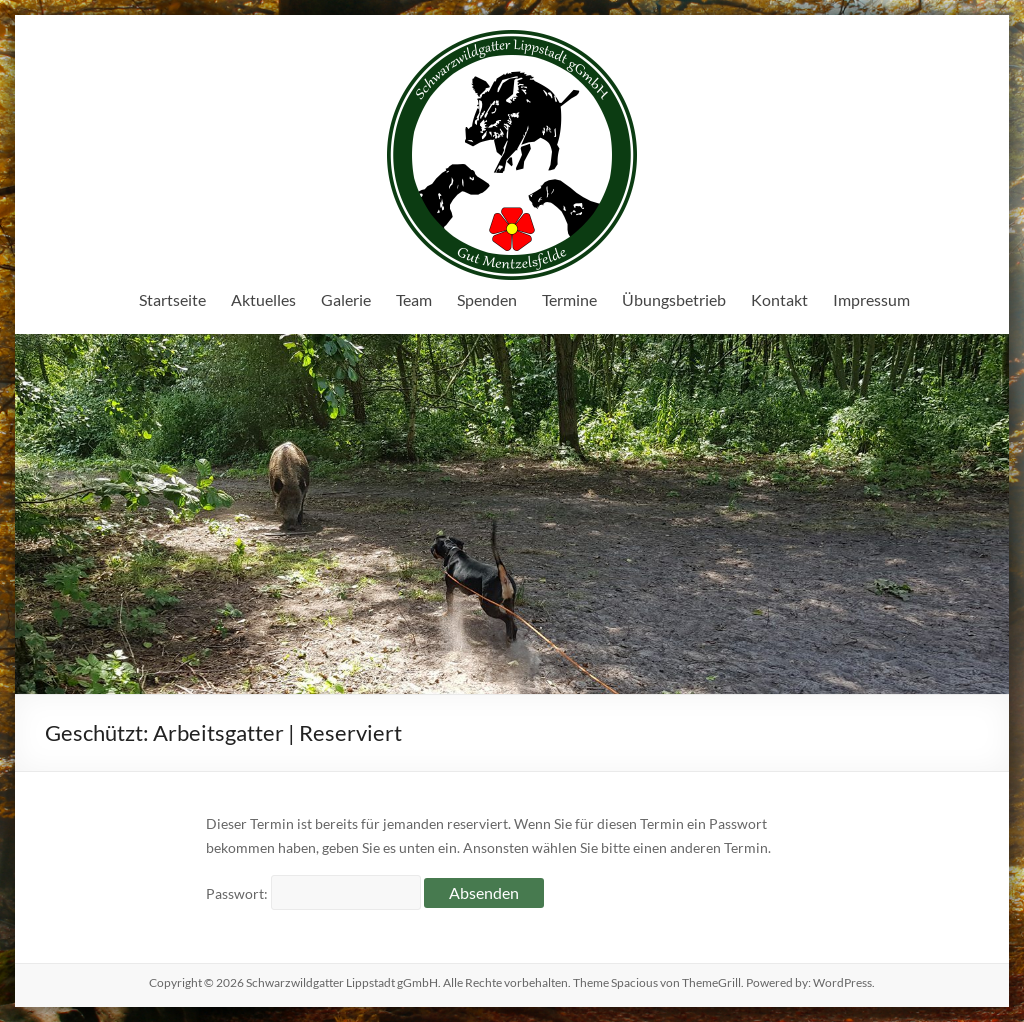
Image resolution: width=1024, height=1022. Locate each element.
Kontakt (779, 299)
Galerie (346, 299)
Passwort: (313, 893)
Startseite (172, 299)
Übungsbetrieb (674, 299)
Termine (569, 299)
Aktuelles (263, 299)
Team (414, 299)
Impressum (871, 299)
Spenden (487, 299)
